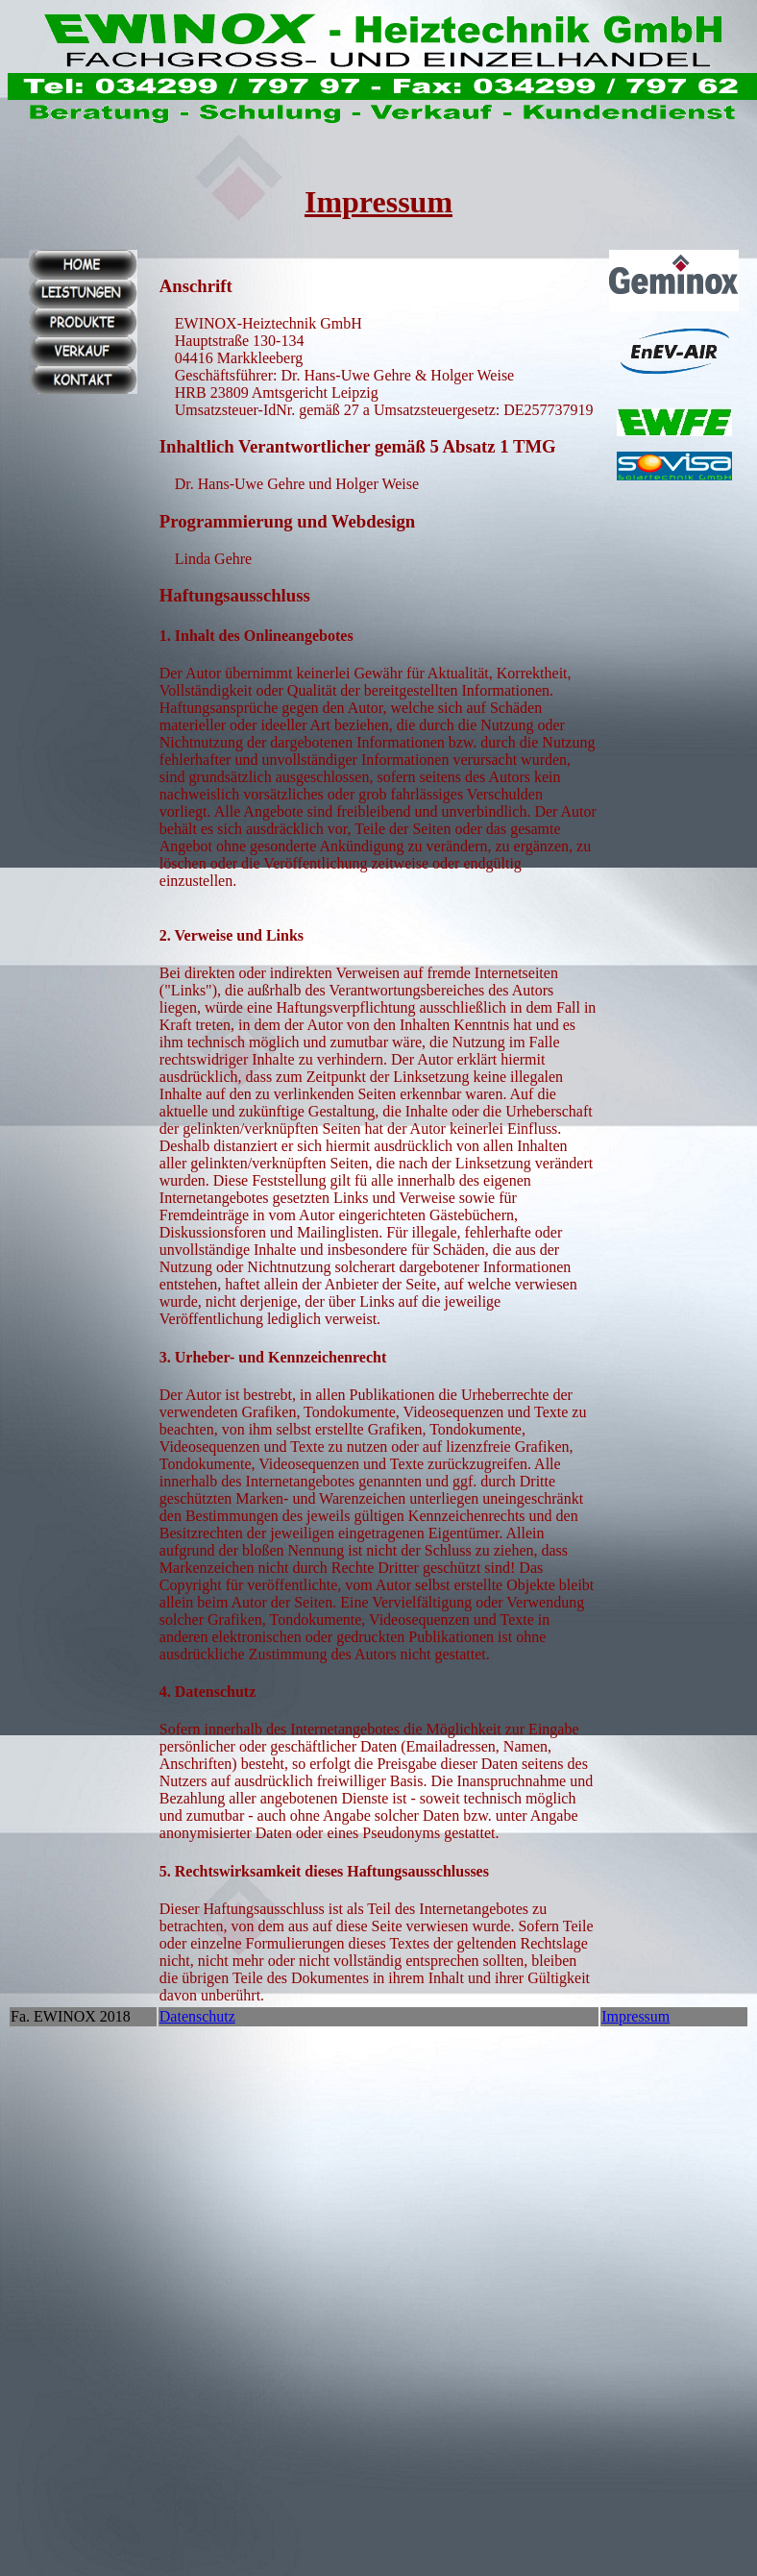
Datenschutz (197, 2016)
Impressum (635, 2016)
